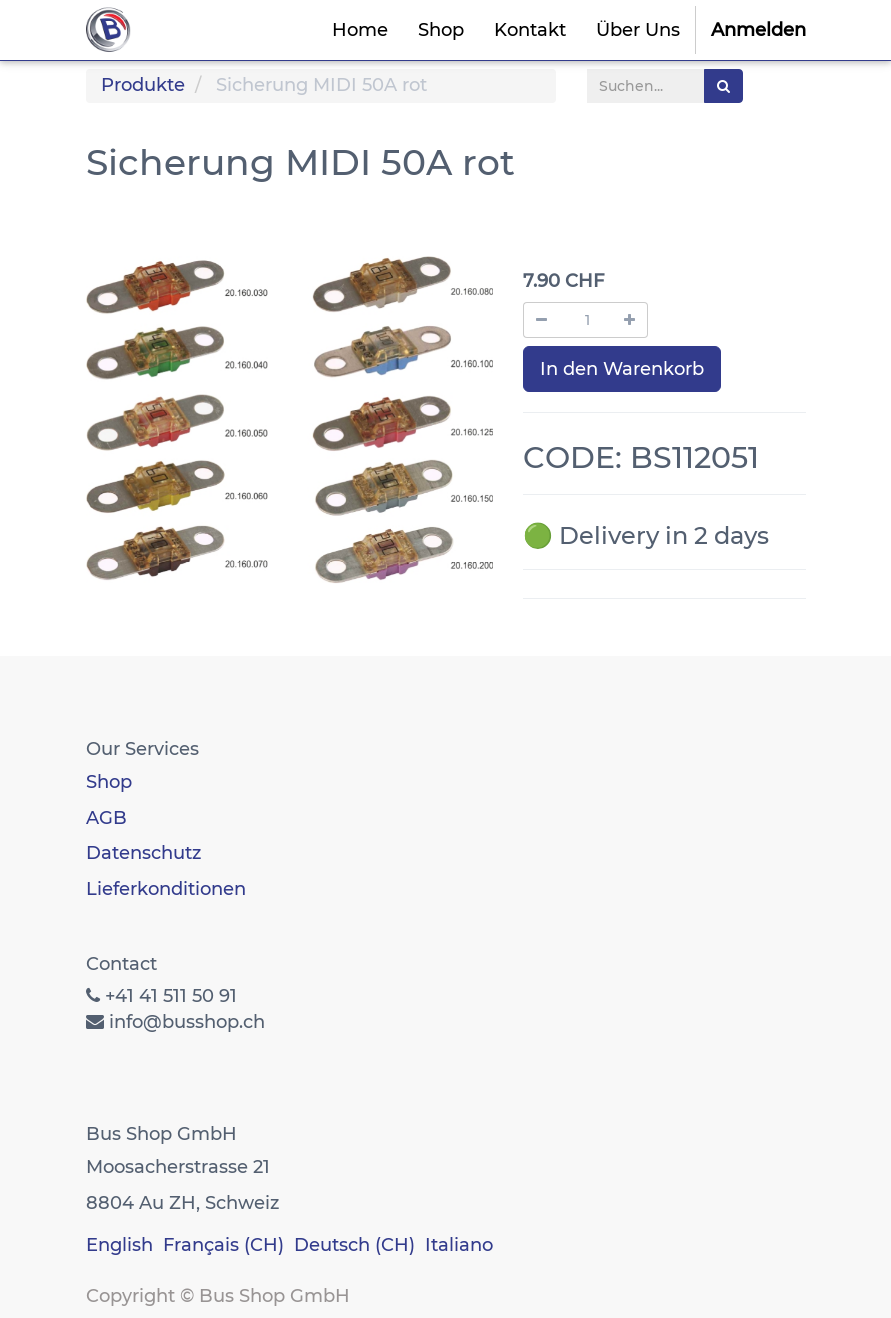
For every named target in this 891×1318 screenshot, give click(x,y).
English (119, 1245)
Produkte (143, 85)
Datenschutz (143, 853)
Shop (109, 782)
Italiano (459, 1245)
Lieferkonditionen (166, 889)
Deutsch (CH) (354, 1245)
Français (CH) (223, 1245)
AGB (106, 818)
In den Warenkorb (622, 369)
